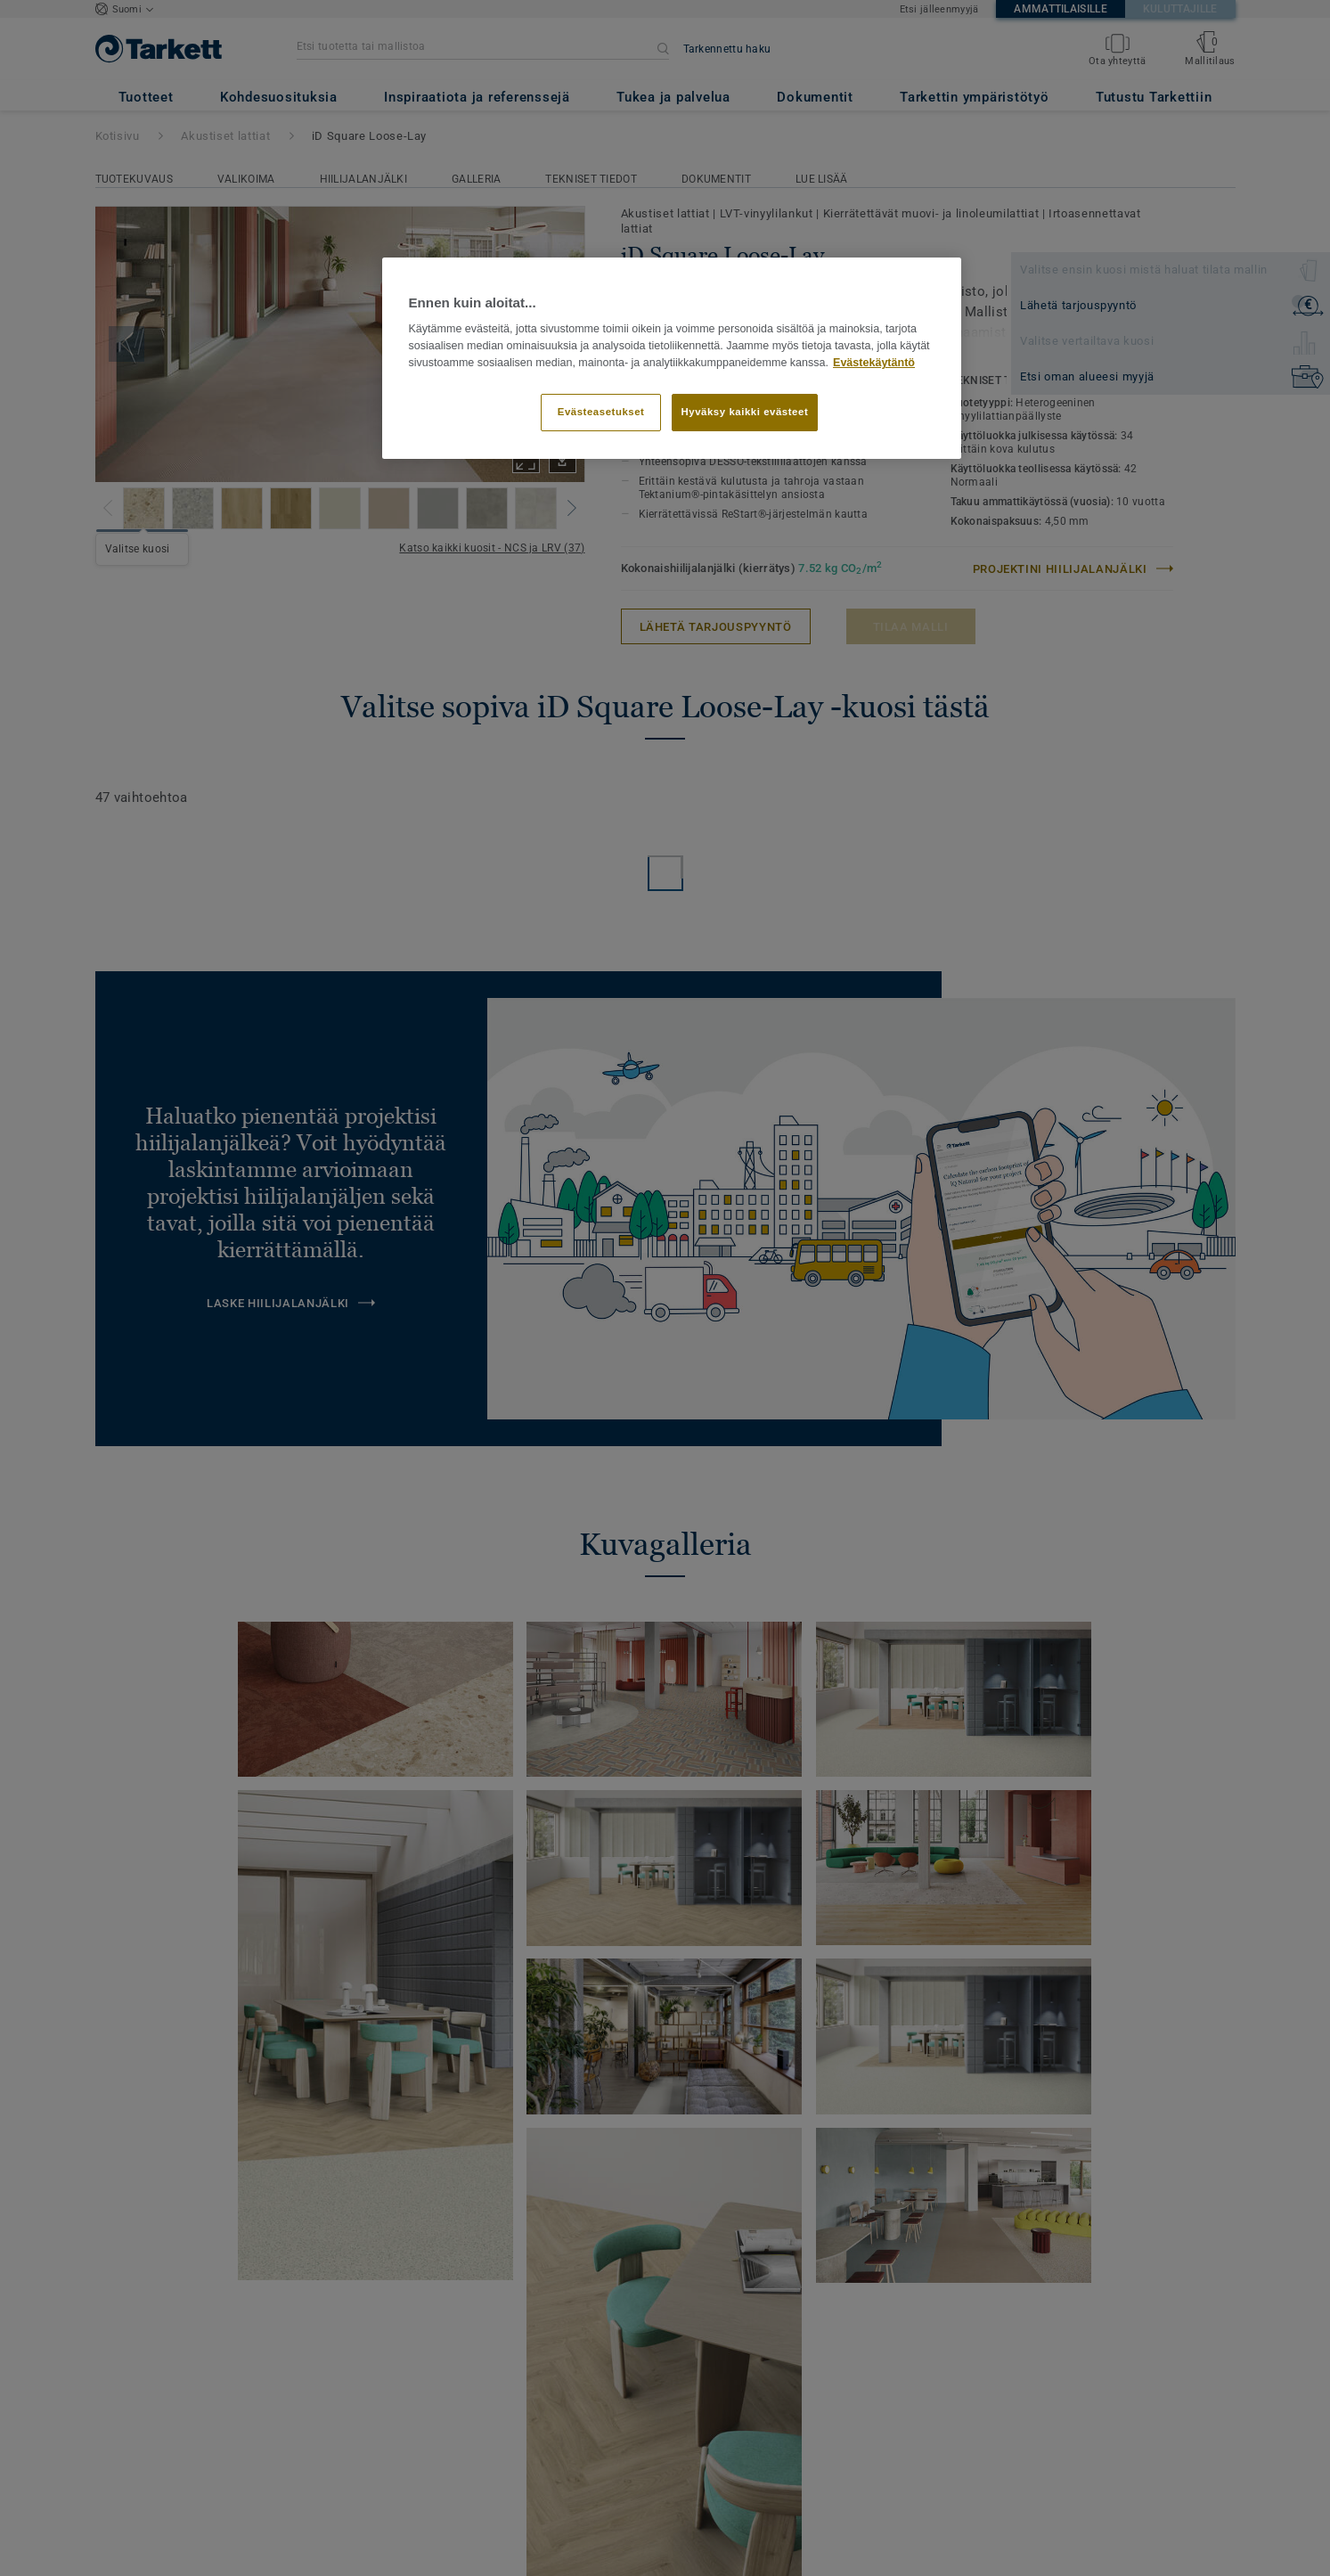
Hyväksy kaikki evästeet (745, 411)
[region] (671, 358)
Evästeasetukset (601, 411)
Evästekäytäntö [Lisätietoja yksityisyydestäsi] (874, 362)
